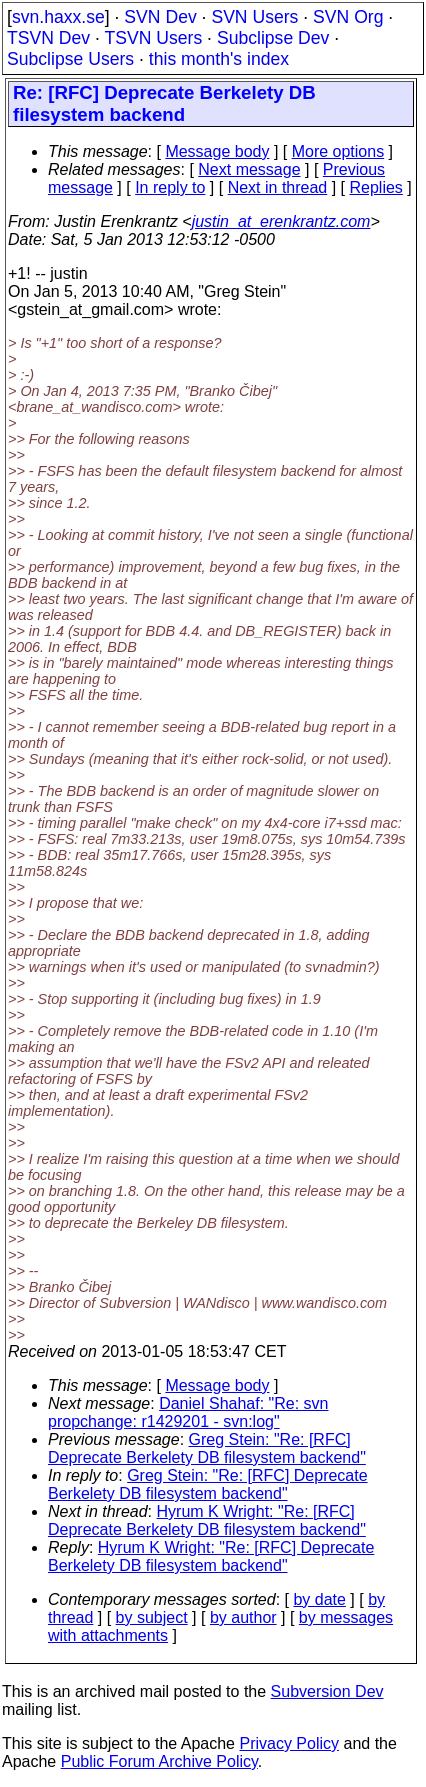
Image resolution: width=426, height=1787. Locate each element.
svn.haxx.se (58, 17)
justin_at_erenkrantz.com (281, 221)
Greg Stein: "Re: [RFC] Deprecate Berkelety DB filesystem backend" (207, 1448)
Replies (376, 187)
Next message (249, 169)
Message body (217, 151)
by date (319, 1599)
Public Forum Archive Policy (159, 1761)
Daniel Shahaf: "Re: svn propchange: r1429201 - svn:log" (188, 1412)
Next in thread (278, 187)
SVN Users (254, 17)
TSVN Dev (48, 38)
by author (243, 1617)
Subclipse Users (70, 59)
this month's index (219, 59)
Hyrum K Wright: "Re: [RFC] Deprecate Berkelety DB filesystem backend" (207, 1520)
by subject (152, 1617)
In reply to (170, 187)
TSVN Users (153, 38)
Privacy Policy (289, 1743)
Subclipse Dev (273, 38)
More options (338, 151)
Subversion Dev (327, 1691)
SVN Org (348, 17)
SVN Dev (160, 17)
